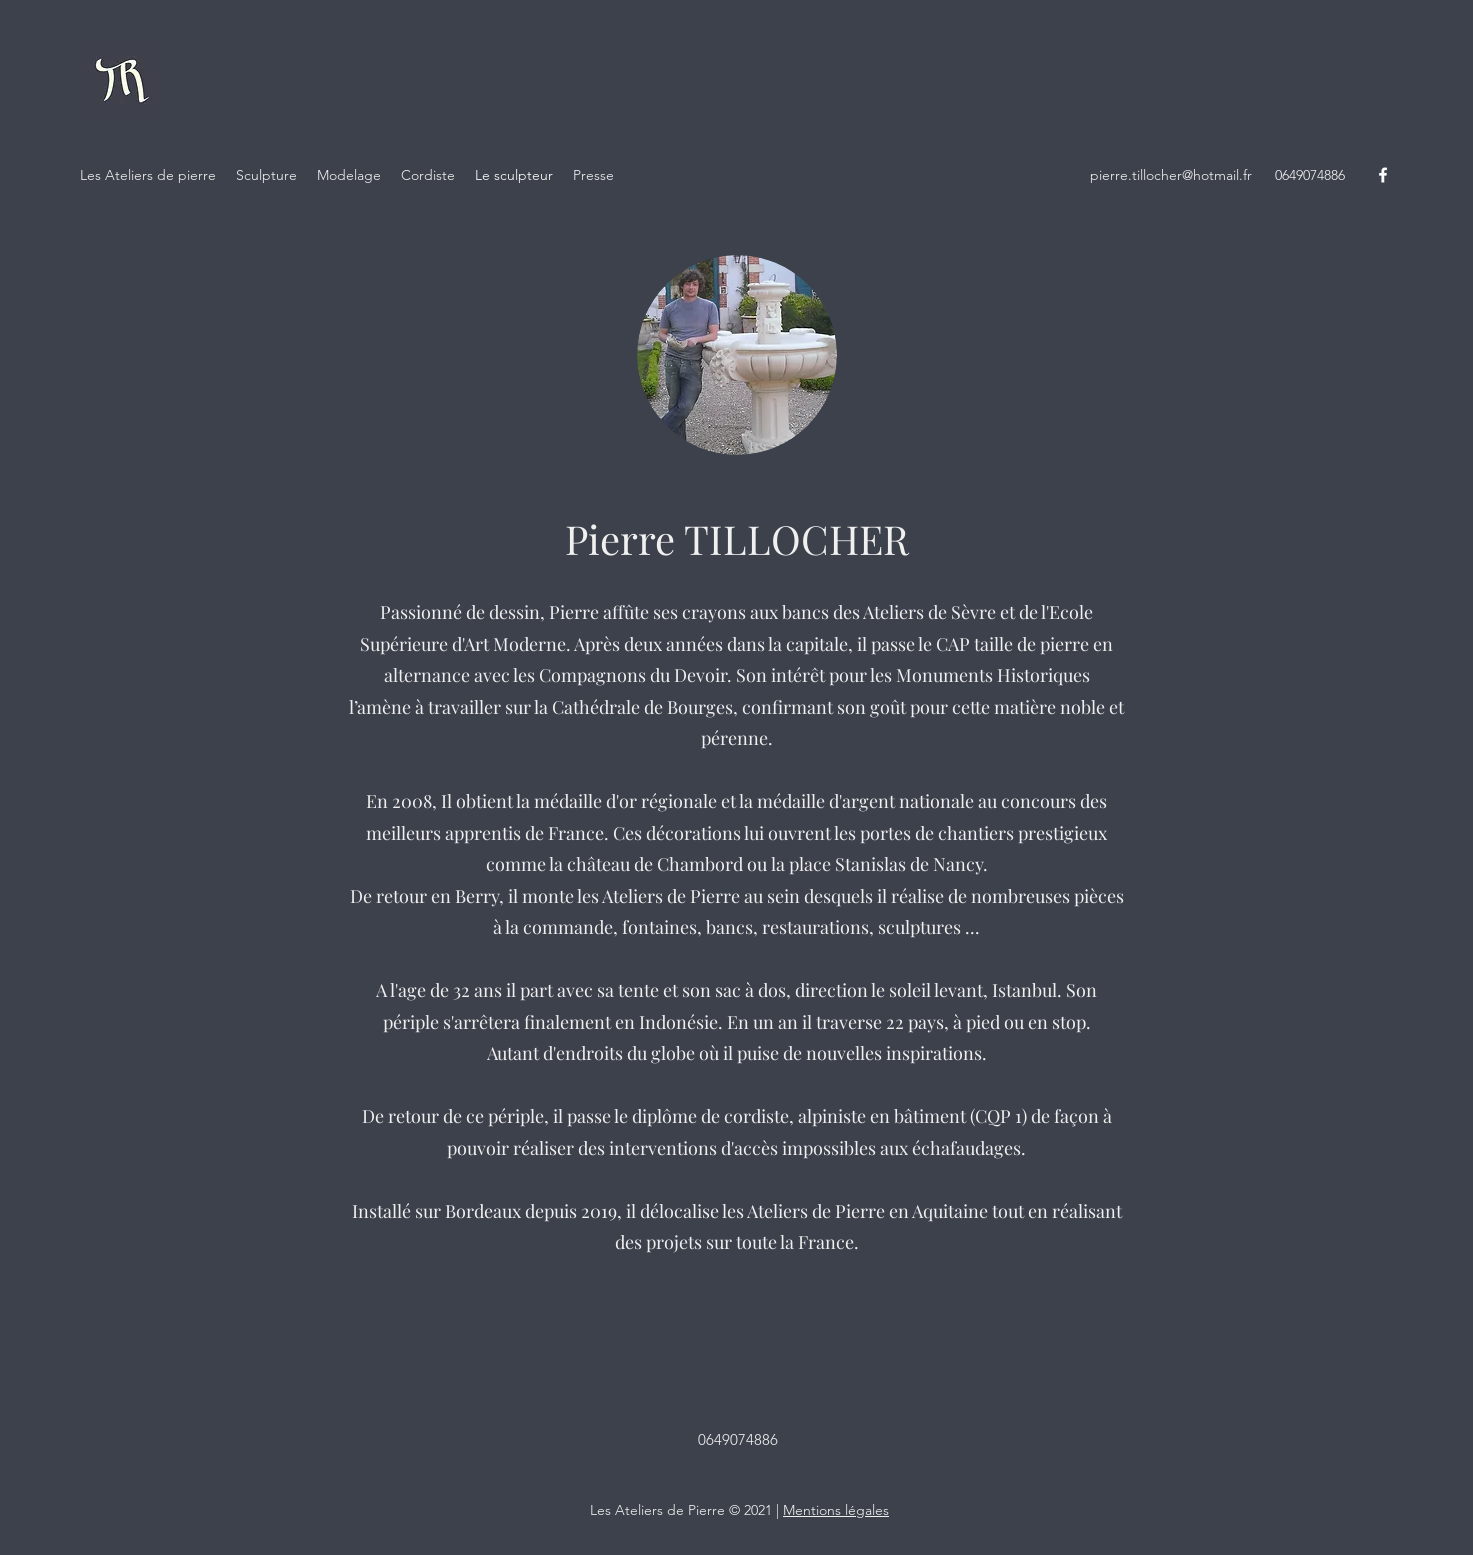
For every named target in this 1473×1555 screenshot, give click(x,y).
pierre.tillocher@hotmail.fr (1171, 175)
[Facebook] (1383, 175)
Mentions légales (836, 1510)
